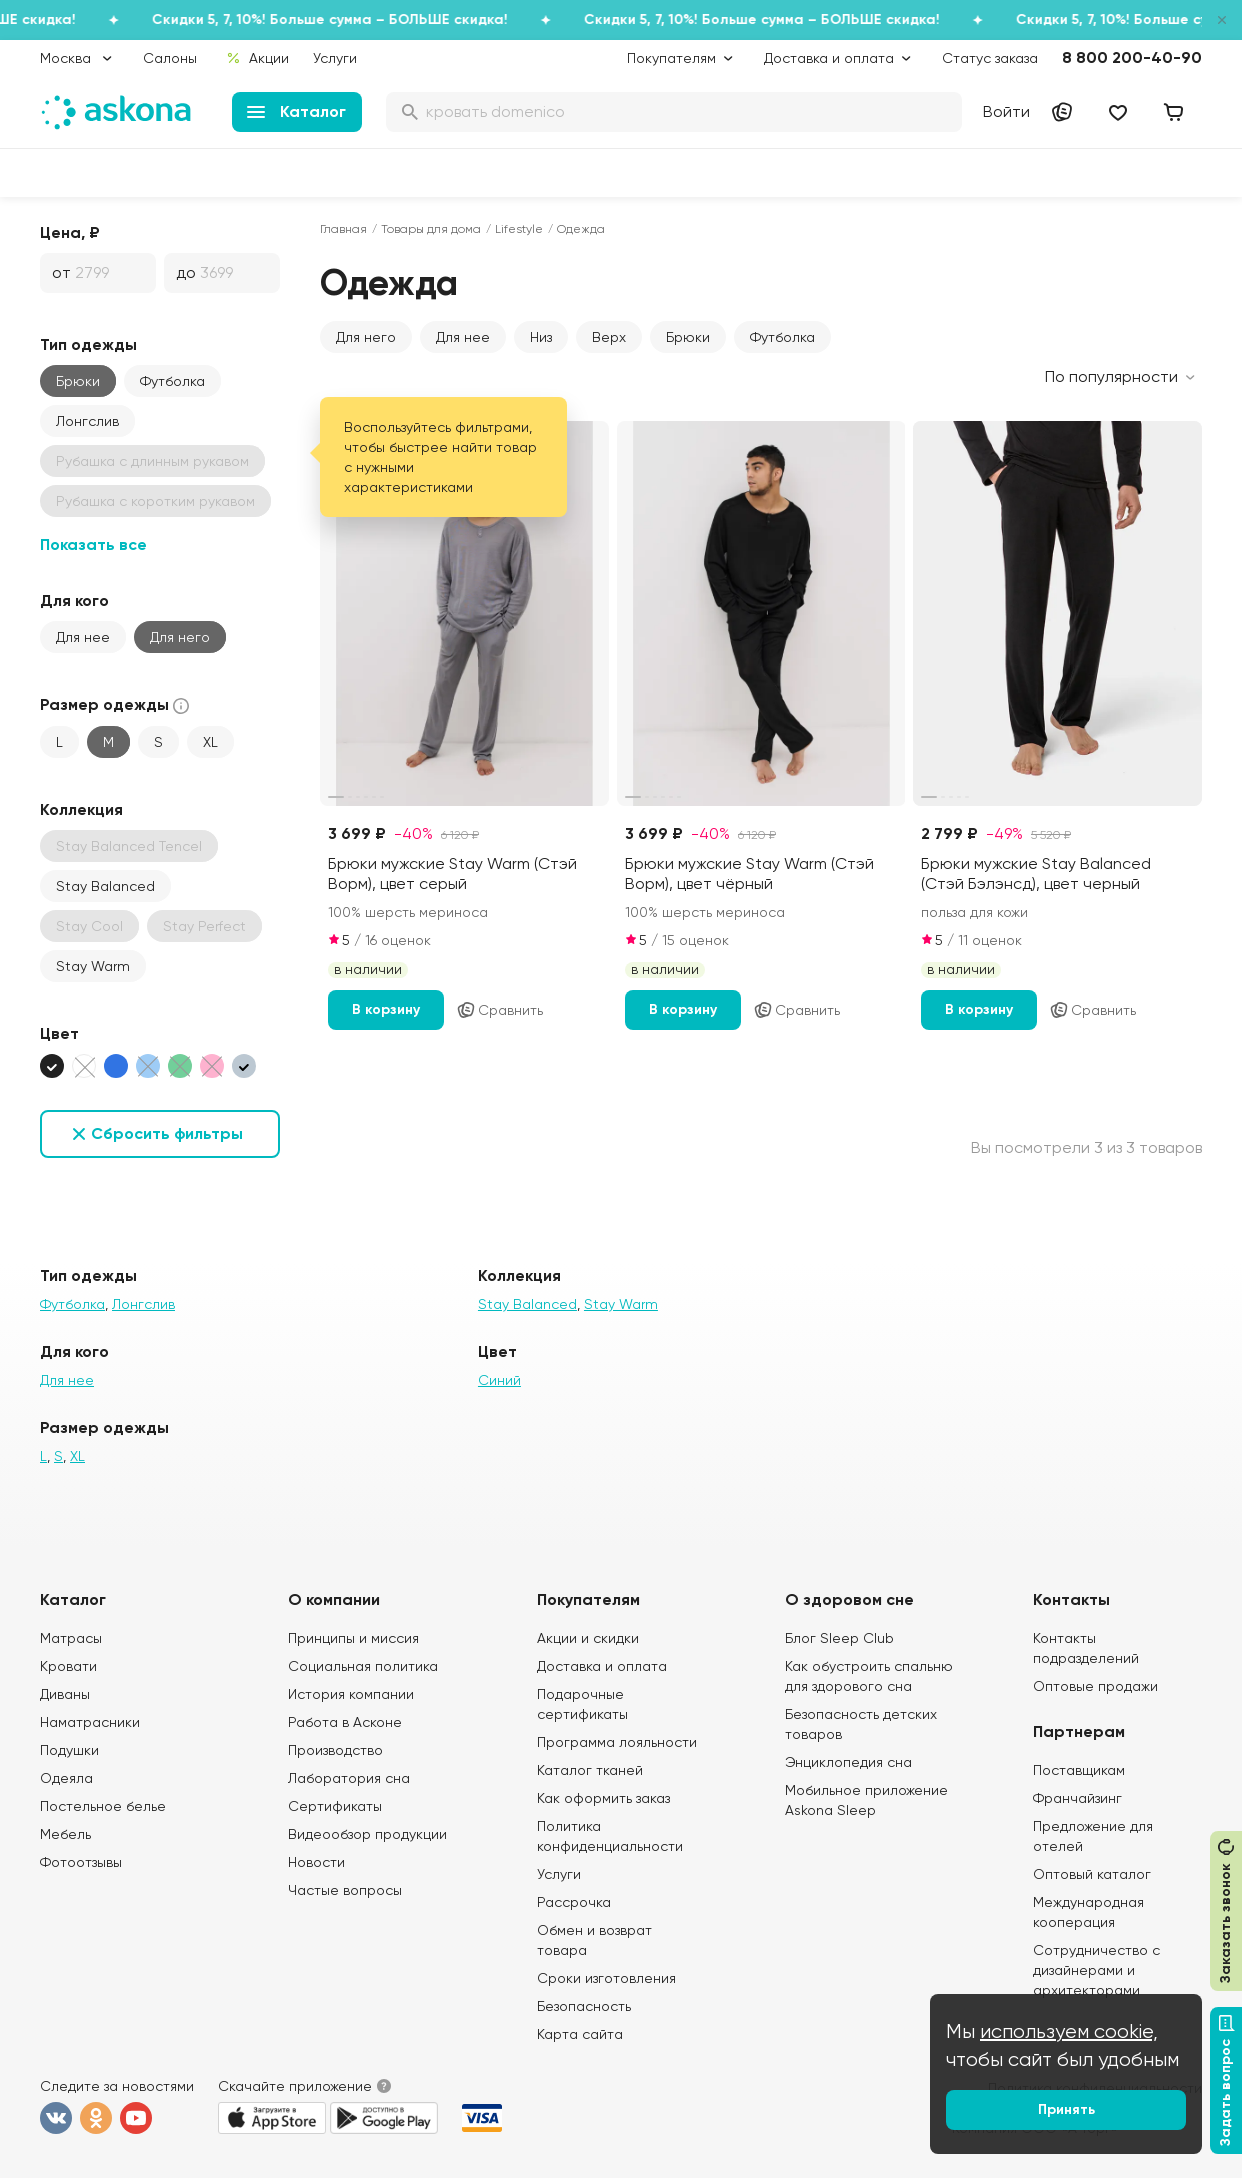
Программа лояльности (617, 1742)
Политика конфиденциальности (610, 1836)
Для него (180, 637)
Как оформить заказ (603, 1798)
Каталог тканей (590, 1770)
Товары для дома (431, 229)
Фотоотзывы (81, 1862)
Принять (1066, 2109)
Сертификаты (335, 1806)
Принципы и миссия (353, 1638)
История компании (351, 1694)
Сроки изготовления (606, 1978)
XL (210, 742)
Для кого (74, 600)
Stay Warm (93, 966)
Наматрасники (90, 1722)
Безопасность (584, 2006)
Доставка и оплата (602, 1666)
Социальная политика (363, 1666)
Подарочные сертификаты (582, 1704)
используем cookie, (1069, 2031)
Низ (541, 337)
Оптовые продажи (1095, 1686)
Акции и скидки (588, 1638)
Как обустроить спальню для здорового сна (869, 1676)
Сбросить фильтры (167, 1133)
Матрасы (71, 1638)
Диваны (65, 1694)
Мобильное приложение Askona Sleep (866, 1800)
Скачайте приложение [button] (295, 2086)
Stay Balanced (105, 886)
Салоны (170, 58)
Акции (257, 58)
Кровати (68, 1666)
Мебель (65, 1834)
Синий (499, 1380)
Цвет (59, 1033)
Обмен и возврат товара (594, 1940)
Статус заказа (990, 58)
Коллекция (81, 809)
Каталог (296, 111)
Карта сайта (580, 2034)
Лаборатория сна (349, 1778)
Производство (335, 1750)
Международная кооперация (1088, 1912)
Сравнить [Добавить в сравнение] (499, 1010)
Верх (609, 337)
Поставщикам (1079, 1770)
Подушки (69, 1750)
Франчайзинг (1077, 1798)
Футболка (172, 381)
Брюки (78, 381)
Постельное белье (103, 1806)
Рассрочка (574, 1902)
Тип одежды (88, 344)
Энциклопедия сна (848, 1762)
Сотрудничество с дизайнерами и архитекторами (1096, 1970)
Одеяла (66, 1778)
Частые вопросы (345, 1890)
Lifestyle (519, 229)
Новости (316, 1862)
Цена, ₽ (70, 232)
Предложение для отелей (1093, 1836)
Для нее (83, 637)
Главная (343, 229)
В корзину (386, 1009)
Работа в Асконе (345, 1722)
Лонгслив (87, 421)
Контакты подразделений (1086, 1648)
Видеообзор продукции (367, 1834)
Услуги (335, 58)
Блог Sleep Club (839, 1638)
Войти (1006, 111)
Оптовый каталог (1092, 1874)
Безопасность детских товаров (861, 1724)
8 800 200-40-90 (1132, 57)
